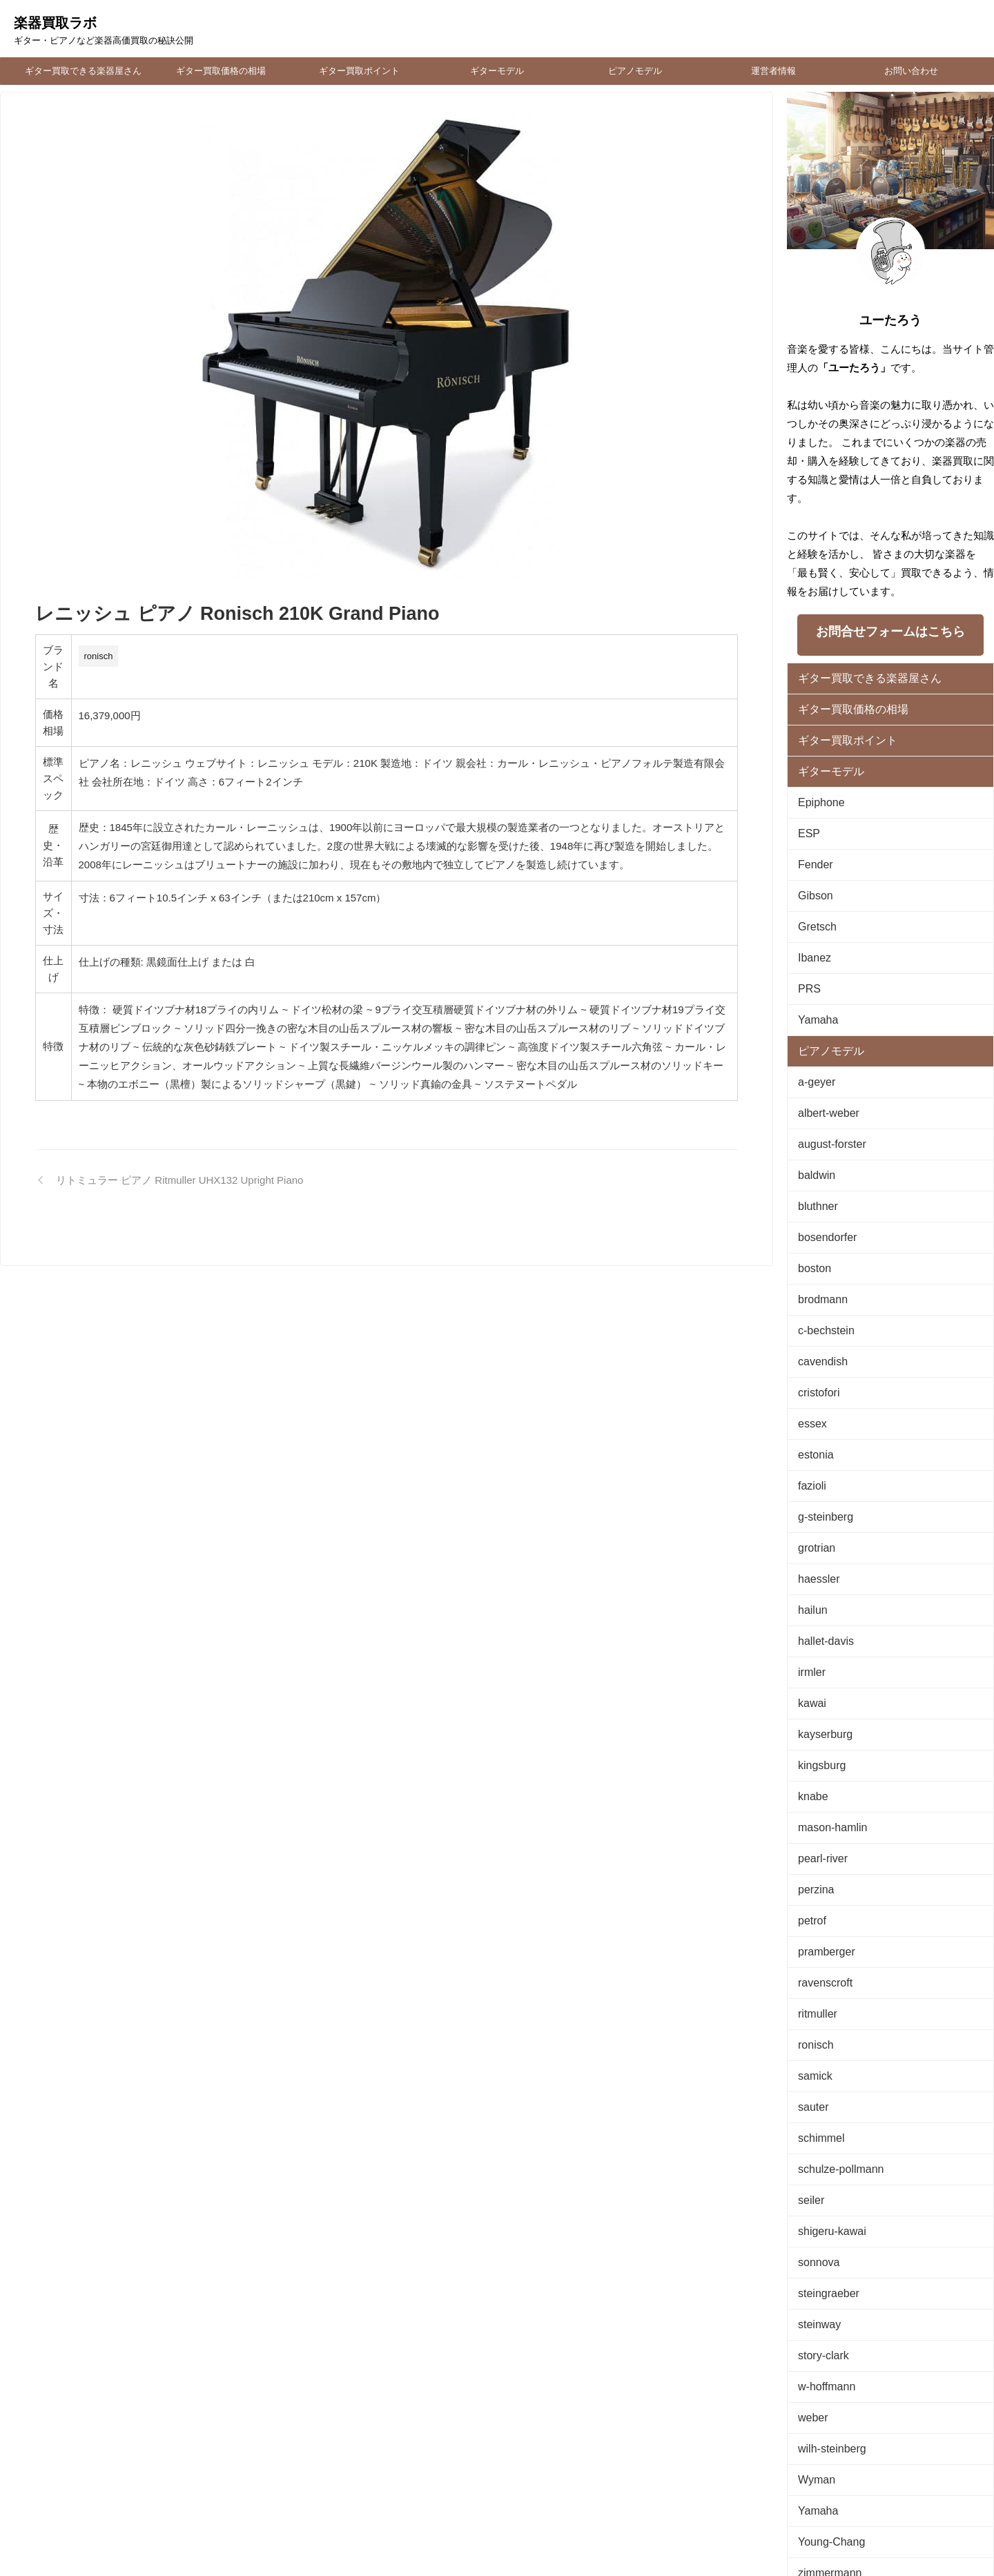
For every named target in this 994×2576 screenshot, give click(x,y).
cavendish (818, 1299)
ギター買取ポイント (359, 71)
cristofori (815, 1328)
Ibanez (811, 931)
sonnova (815, 2120)
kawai (809, 1611)
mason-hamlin (826, 1724)
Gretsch (814, 903)
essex (809, 1356)
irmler (809, 1582)
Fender (812, 846)
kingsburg (817, 1667)
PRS (807, 960)
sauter (810, 1978)
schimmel (817, 2007)
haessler (815, 1497)
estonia (812, 1384)
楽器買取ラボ (55, 22)
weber (810, 2261)
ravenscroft (820, 1865)
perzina (813, 1780)
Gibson (812, 875)
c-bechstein (821, 1271)
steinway (815, 2177)
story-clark (818, 2205)
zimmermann (824, 2403)
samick (812, 1950)
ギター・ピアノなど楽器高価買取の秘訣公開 (497, 2535)
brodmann (818, 1243)
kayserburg (820, 1639)
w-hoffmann (821, 2233)
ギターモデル (497, 71)
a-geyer (813, 1045)
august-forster (825, 1101)
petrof (809, 1809)
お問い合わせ (911, 71)
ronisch (98, 656)
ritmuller (814, 1894)
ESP (807, 818)
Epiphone (817, 790)
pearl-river (818, 1752)
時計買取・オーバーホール (621, 2485)
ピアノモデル (635, 71)
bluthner (814, 1158)
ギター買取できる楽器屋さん (83, 71)
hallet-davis (821, 1554)
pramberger (821, 1837)
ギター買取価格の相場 (221, 71)
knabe (810, 1695)
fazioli (809, 1412)
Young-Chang (825, 2375)
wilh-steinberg (825, 2290)
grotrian (813, 1469)
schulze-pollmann (833, 2035)
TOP (331, 2485)
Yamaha (814, 988)
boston (811, 1214)
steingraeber (823, 2148)
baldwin (813, 1129)
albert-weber (823, 1073)
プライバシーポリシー (515, 2485)
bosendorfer (822, 1186)
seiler (808, 2063)
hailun (810, 1526)
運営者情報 (773, 71)
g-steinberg (820, 1441)
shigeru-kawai (825, 2092)
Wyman (813, 2318)
